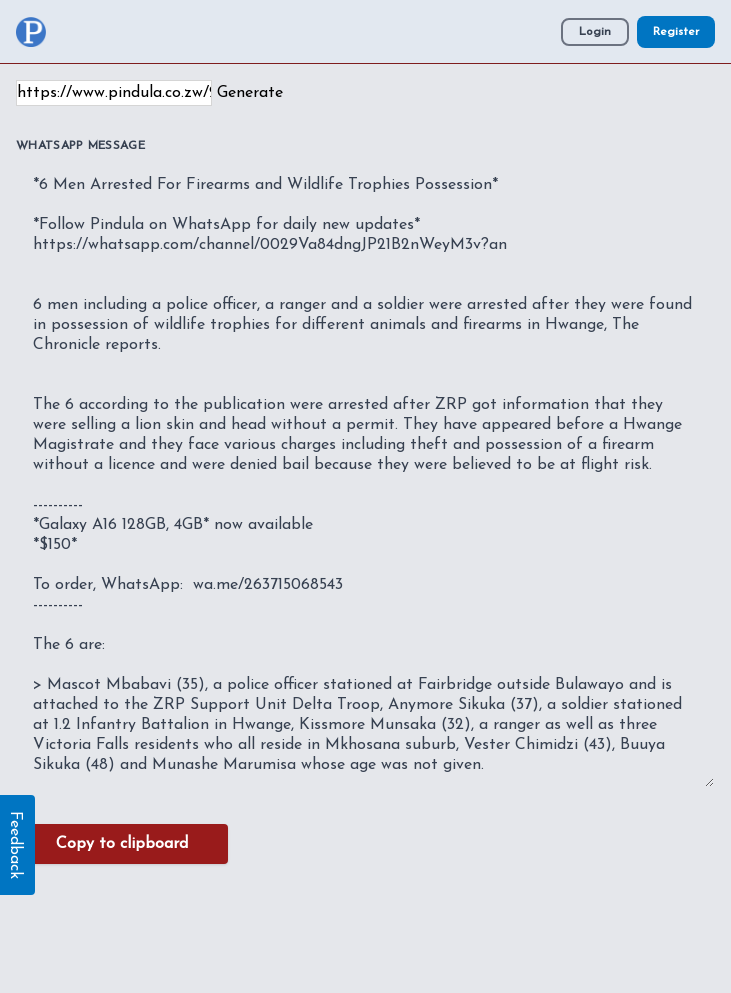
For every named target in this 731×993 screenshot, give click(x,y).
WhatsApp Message (80, 146)
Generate (250, 93)
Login (595, 32)
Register (676, 32)
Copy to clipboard (122, 844)
